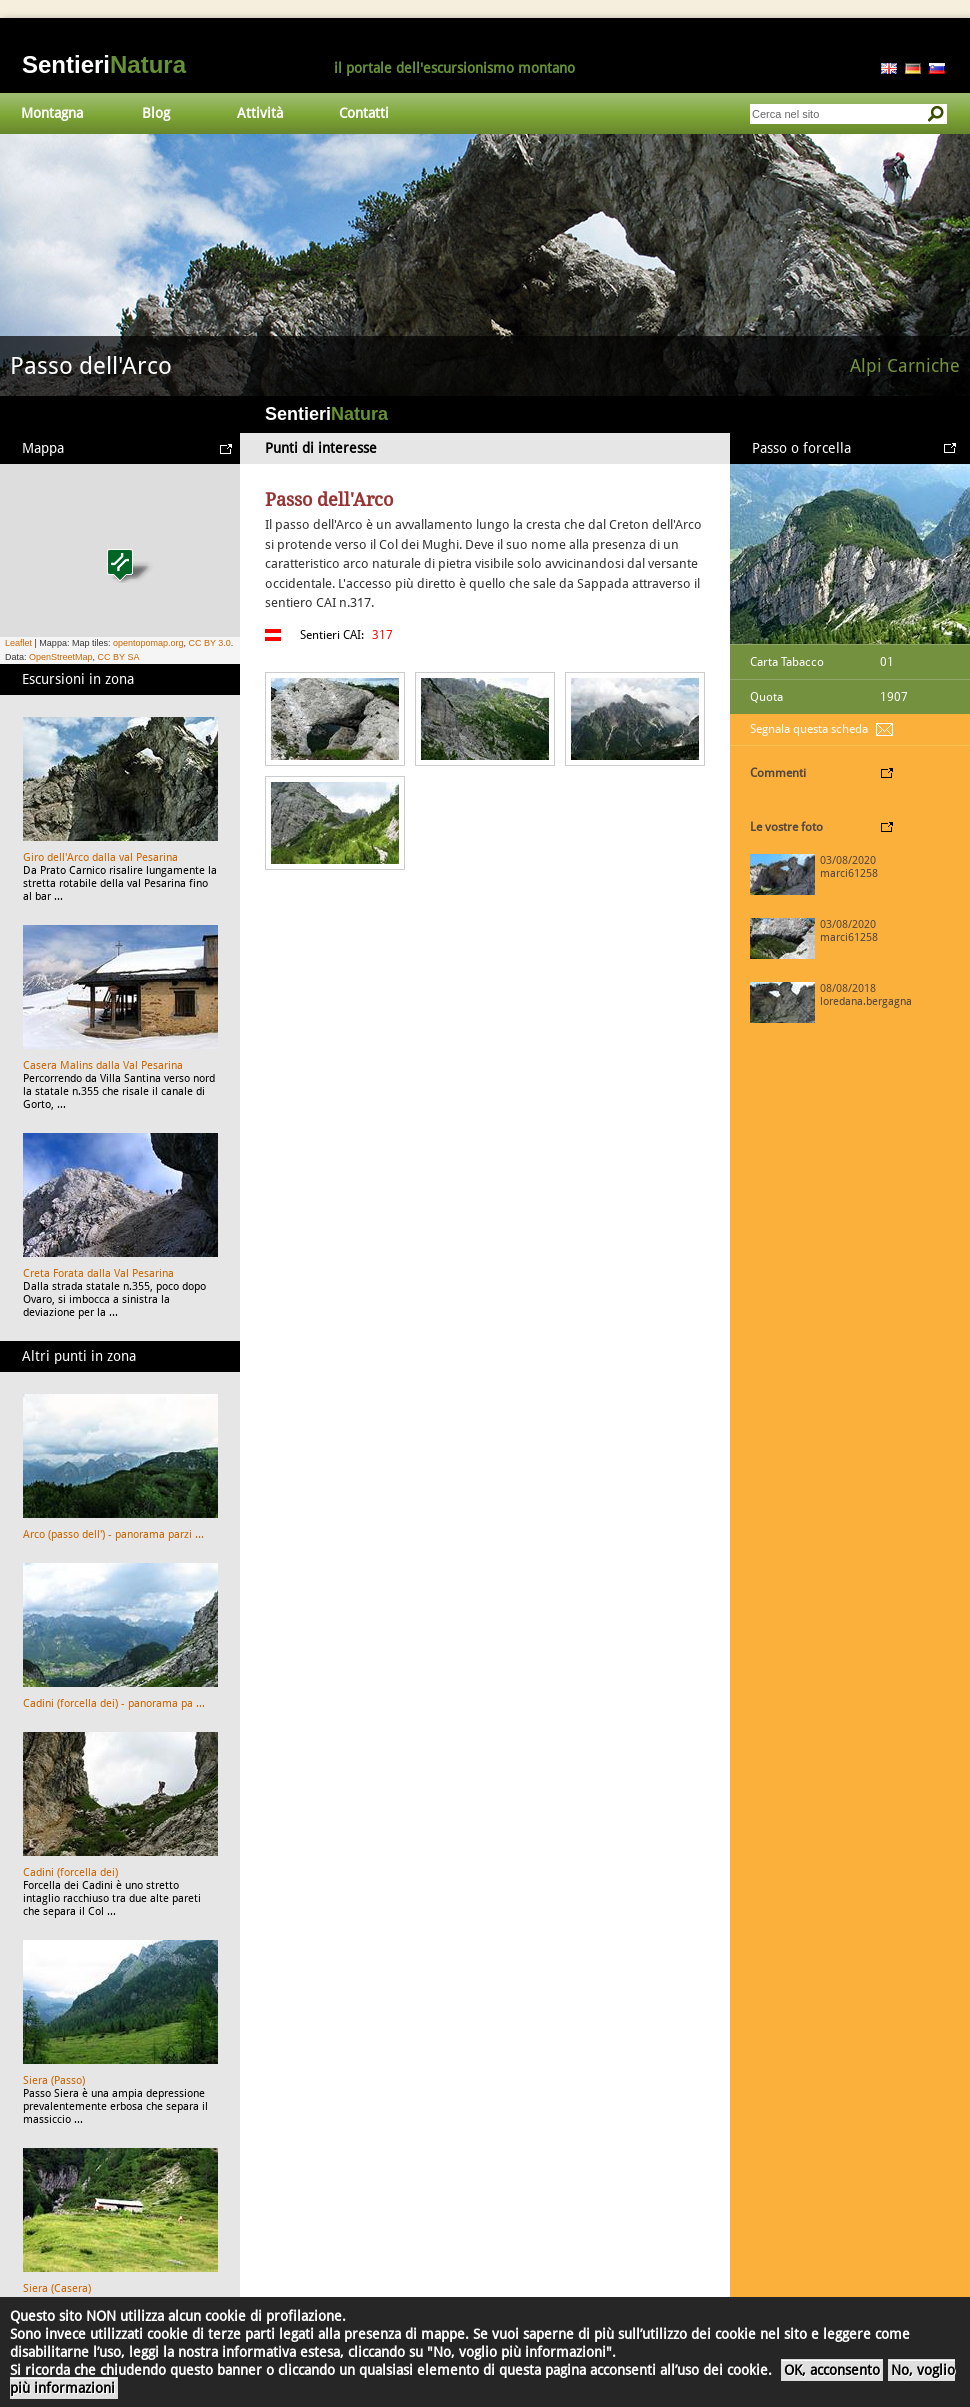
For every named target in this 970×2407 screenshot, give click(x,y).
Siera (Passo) (54, 2080)
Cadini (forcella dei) (70, 1872)
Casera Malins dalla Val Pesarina (103, 1065)
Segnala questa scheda (809, 729)
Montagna (52, 113)
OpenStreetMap (61, 657)
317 (382, 635)
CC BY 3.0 (209, 643)
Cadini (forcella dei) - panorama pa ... (114, 1703)
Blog (156, 113)
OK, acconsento (832, 2370)
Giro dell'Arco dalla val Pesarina (100, 857)
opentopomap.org (148, 643)
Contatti (364, 113)
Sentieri (104, 64)
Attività (260, 113)
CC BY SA (119, 657)
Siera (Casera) (57, 2288)
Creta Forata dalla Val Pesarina (98, 1273)
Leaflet (18, 643)
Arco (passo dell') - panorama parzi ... (113, 1534)
